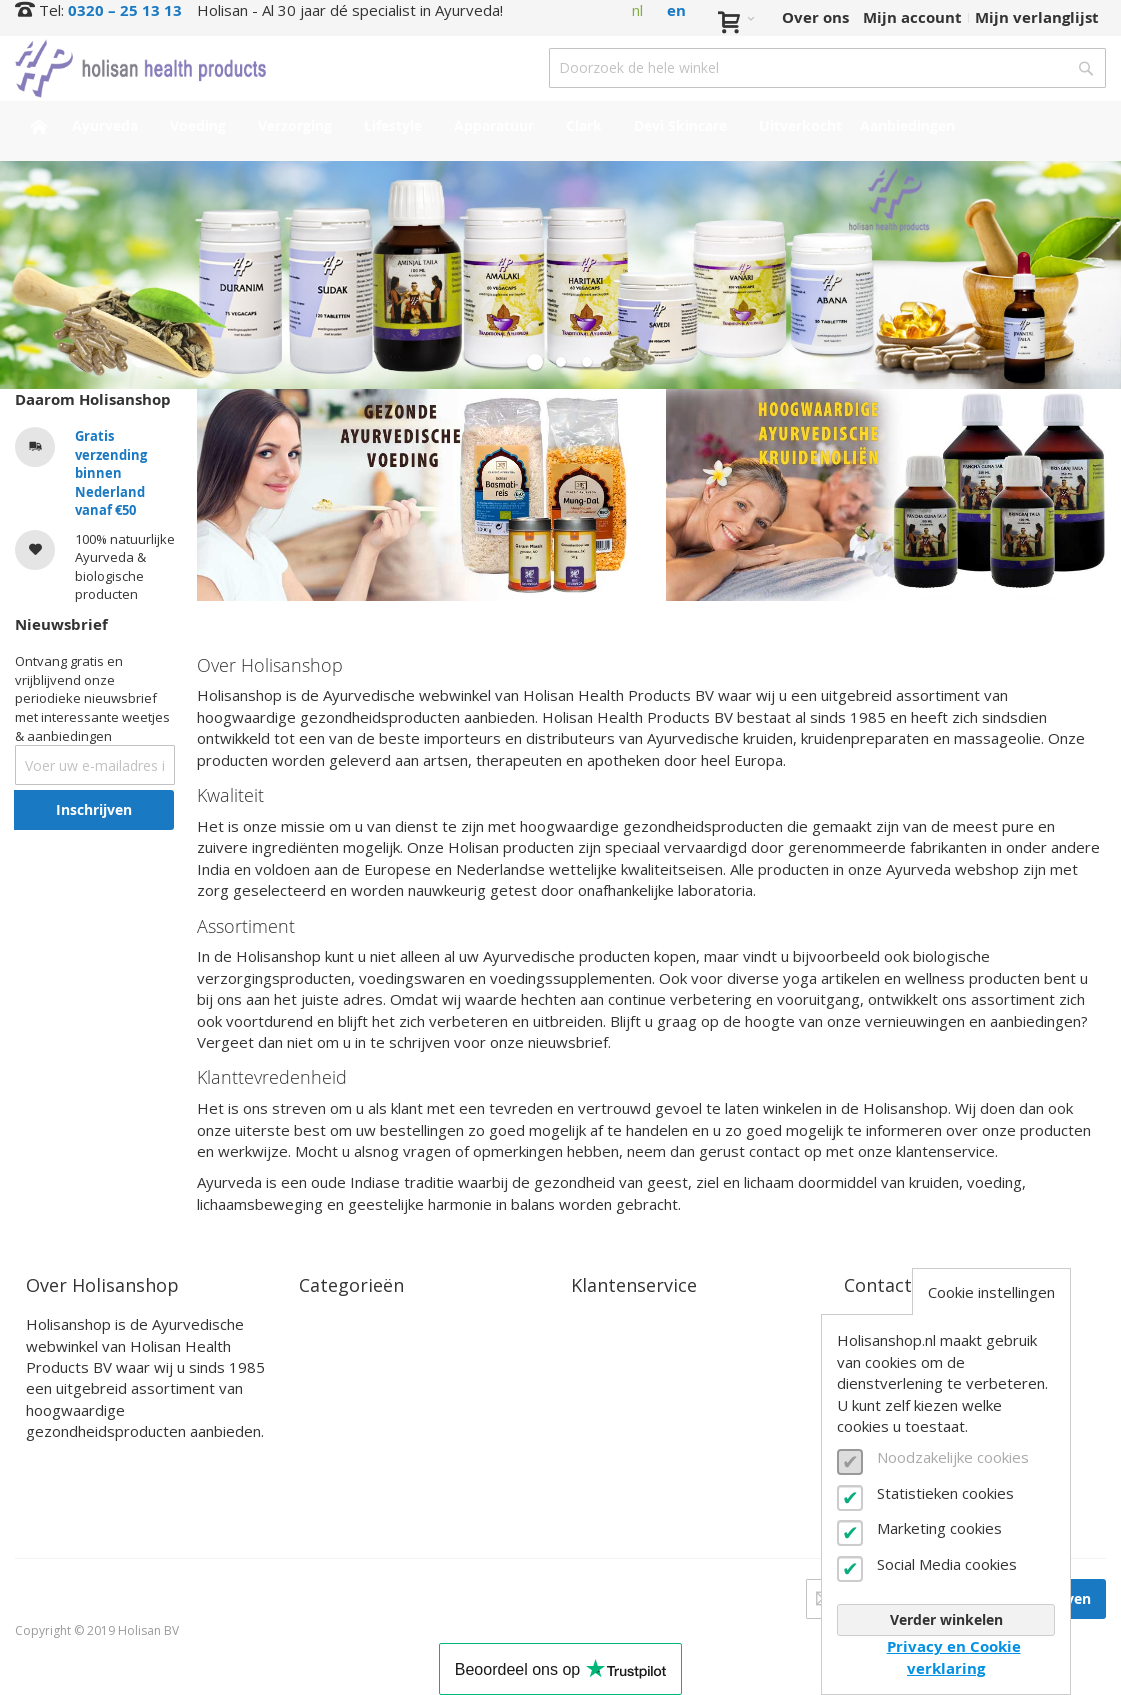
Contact (601, 1324)
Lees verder (70, 1463)
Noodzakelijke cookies (953, 1457)
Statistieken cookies (945, 1493)
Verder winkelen (946, 1619)
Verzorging (339, 1371)
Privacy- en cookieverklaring (678, 1488)
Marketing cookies (939, 1528)
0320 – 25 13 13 (125, 10)
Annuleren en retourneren (671, 1394)
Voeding (329, 1348)
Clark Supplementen (377, 1418)
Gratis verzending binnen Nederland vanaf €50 (111, 473)
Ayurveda (335, 1324)
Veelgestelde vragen (647, 1418)
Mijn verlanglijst (1037, 17)
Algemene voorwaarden (661, 1465)
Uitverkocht (344, 1488)
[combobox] (827, 68)
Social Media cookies (947, 1564)
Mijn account (912, 17)
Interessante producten (389, 1465)
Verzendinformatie (643, 1371)
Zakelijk (601, 1441)
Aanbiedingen (351, 1512)
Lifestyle (331, 1394)
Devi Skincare (350, 1441)
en (676, 10)
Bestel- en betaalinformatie (676, 1348)
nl (637, 10)
